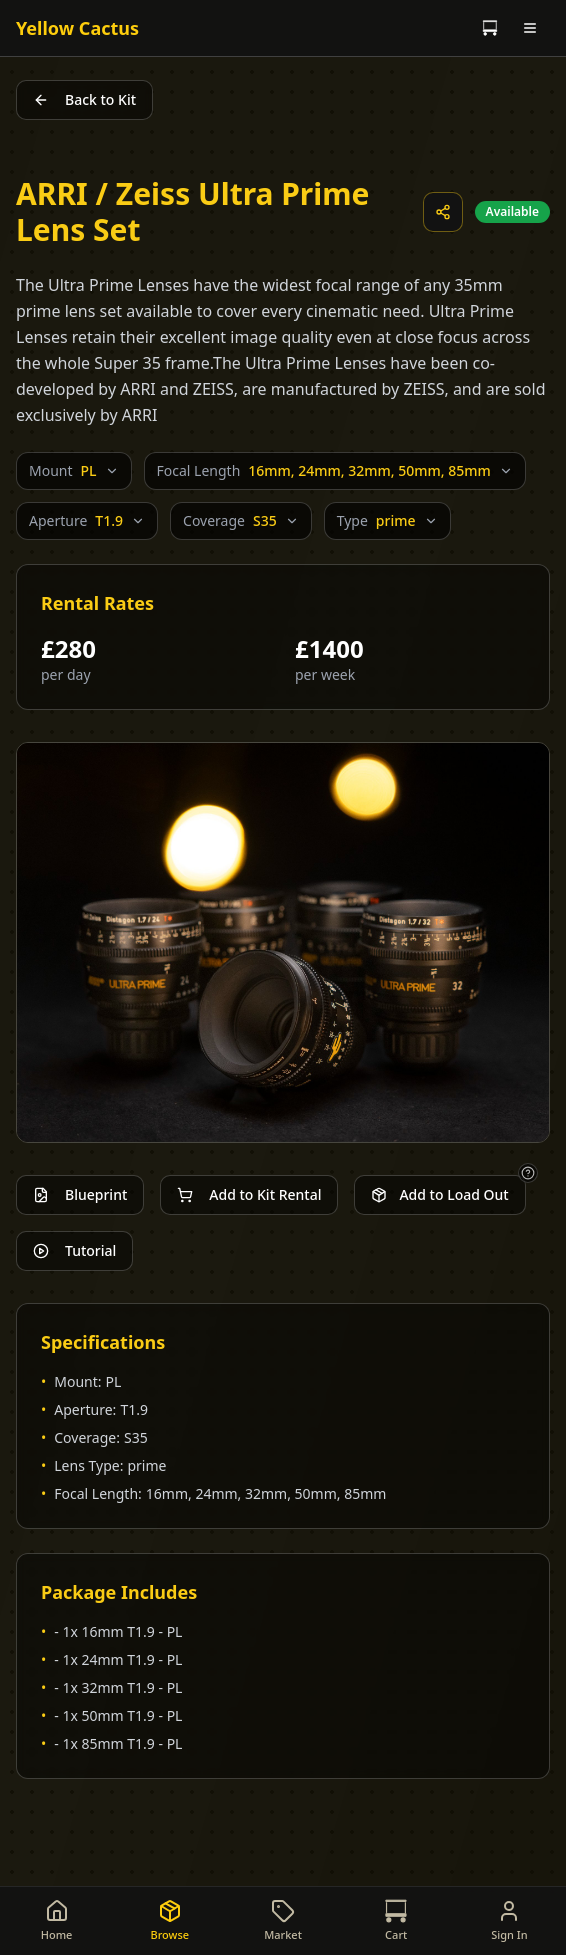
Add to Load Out (439, 1194)
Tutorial (74, 1250)
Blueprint (80, 1194)
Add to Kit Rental (249, 1194)
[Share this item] (443, 212)
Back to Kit (84, 99)
